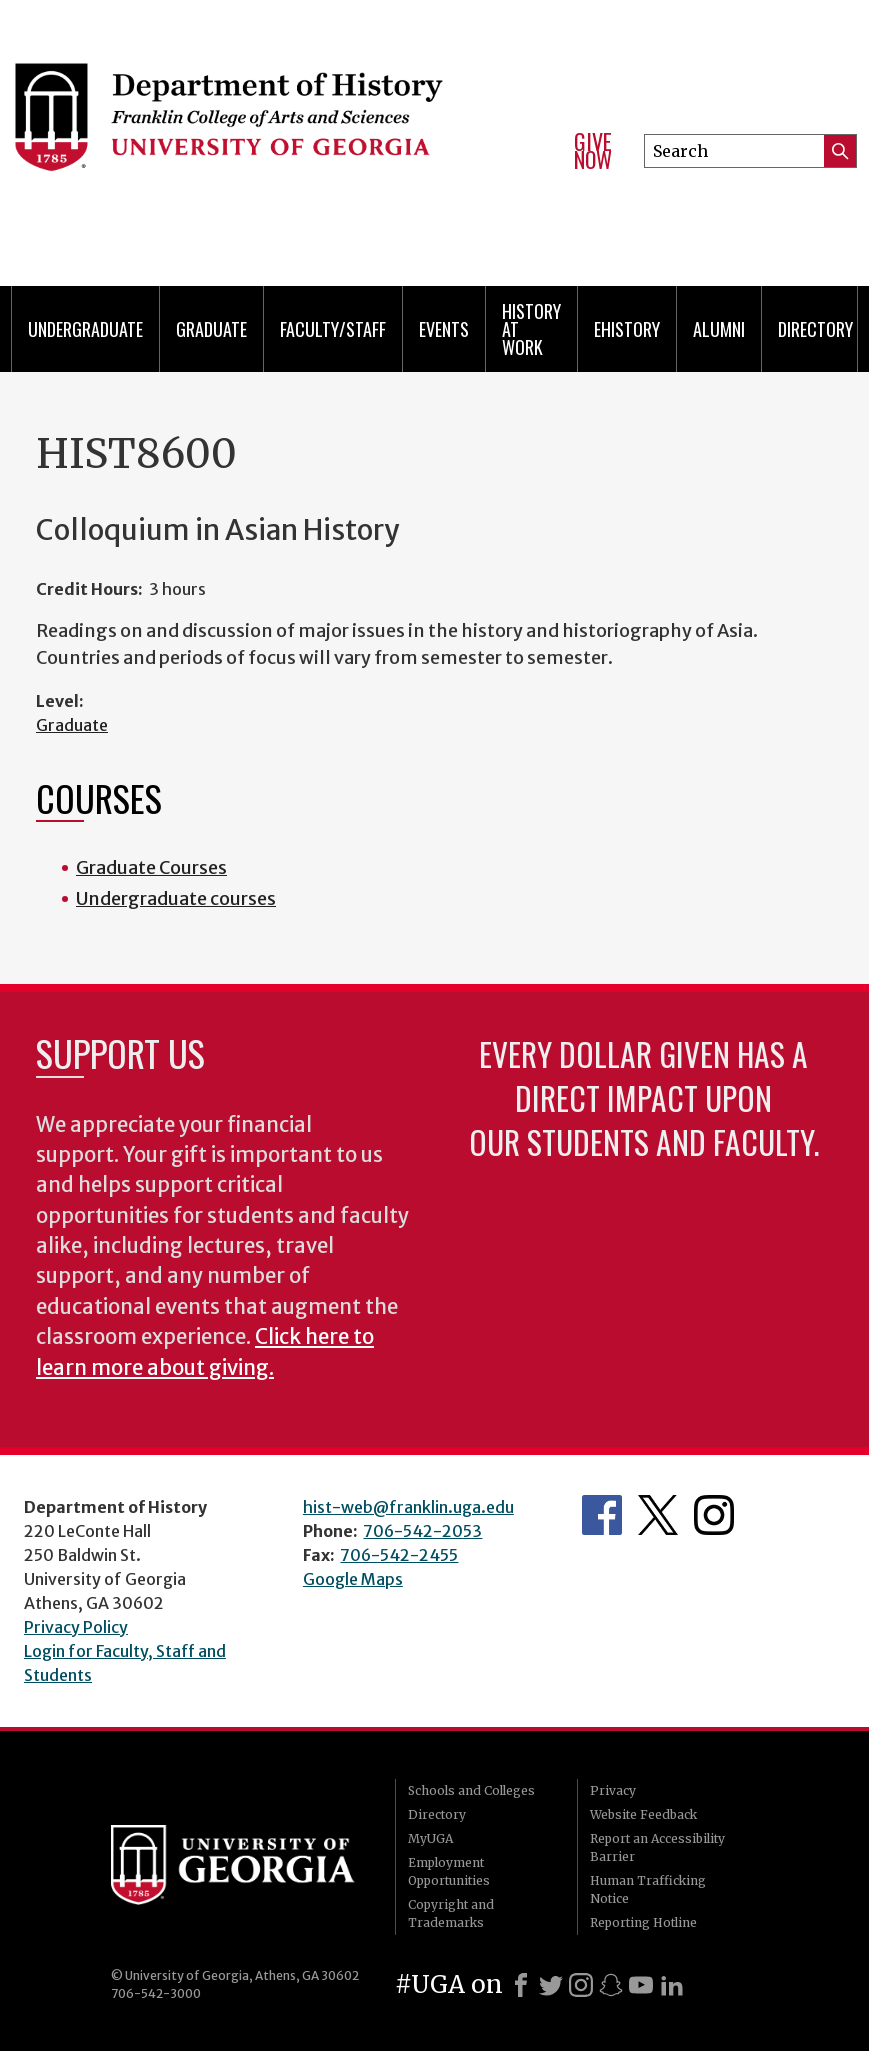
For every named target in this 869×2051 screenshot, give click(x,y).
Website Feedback (643, 1814)
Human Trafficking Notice (648, 1889)
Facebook (602, 1515)
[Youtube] (641, 1985)
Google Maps (353, 1579)
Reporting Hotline (643, 1922)
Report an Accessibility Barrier (657, 1847)
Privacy (613, 1790)
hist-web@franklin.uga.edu (408, 1507)
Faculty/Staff (333, 329)
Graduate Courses (151, 867)
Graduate (211, 329)
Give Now (593, 150)
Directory (815, 329)
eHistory (627, 329)
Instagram (714, 1515)
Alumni (719, 329)
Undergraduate (85, 329)
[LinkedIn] (672, 1985)
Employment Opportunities (449, 1871)
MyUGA (430, 1838)
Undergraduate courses (176, 898)
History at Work (531, 329)
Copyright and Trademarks (451, 1913)
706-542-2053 (422, 1531)
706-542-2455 (399, 1555)
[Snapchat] (611, 1985)
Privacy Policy (76, 1627)
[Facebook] (521, 1985)
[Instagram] (581, 1985)
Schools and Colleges (471, 1790)
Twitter (658, 1515)
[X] (551, 1985)
